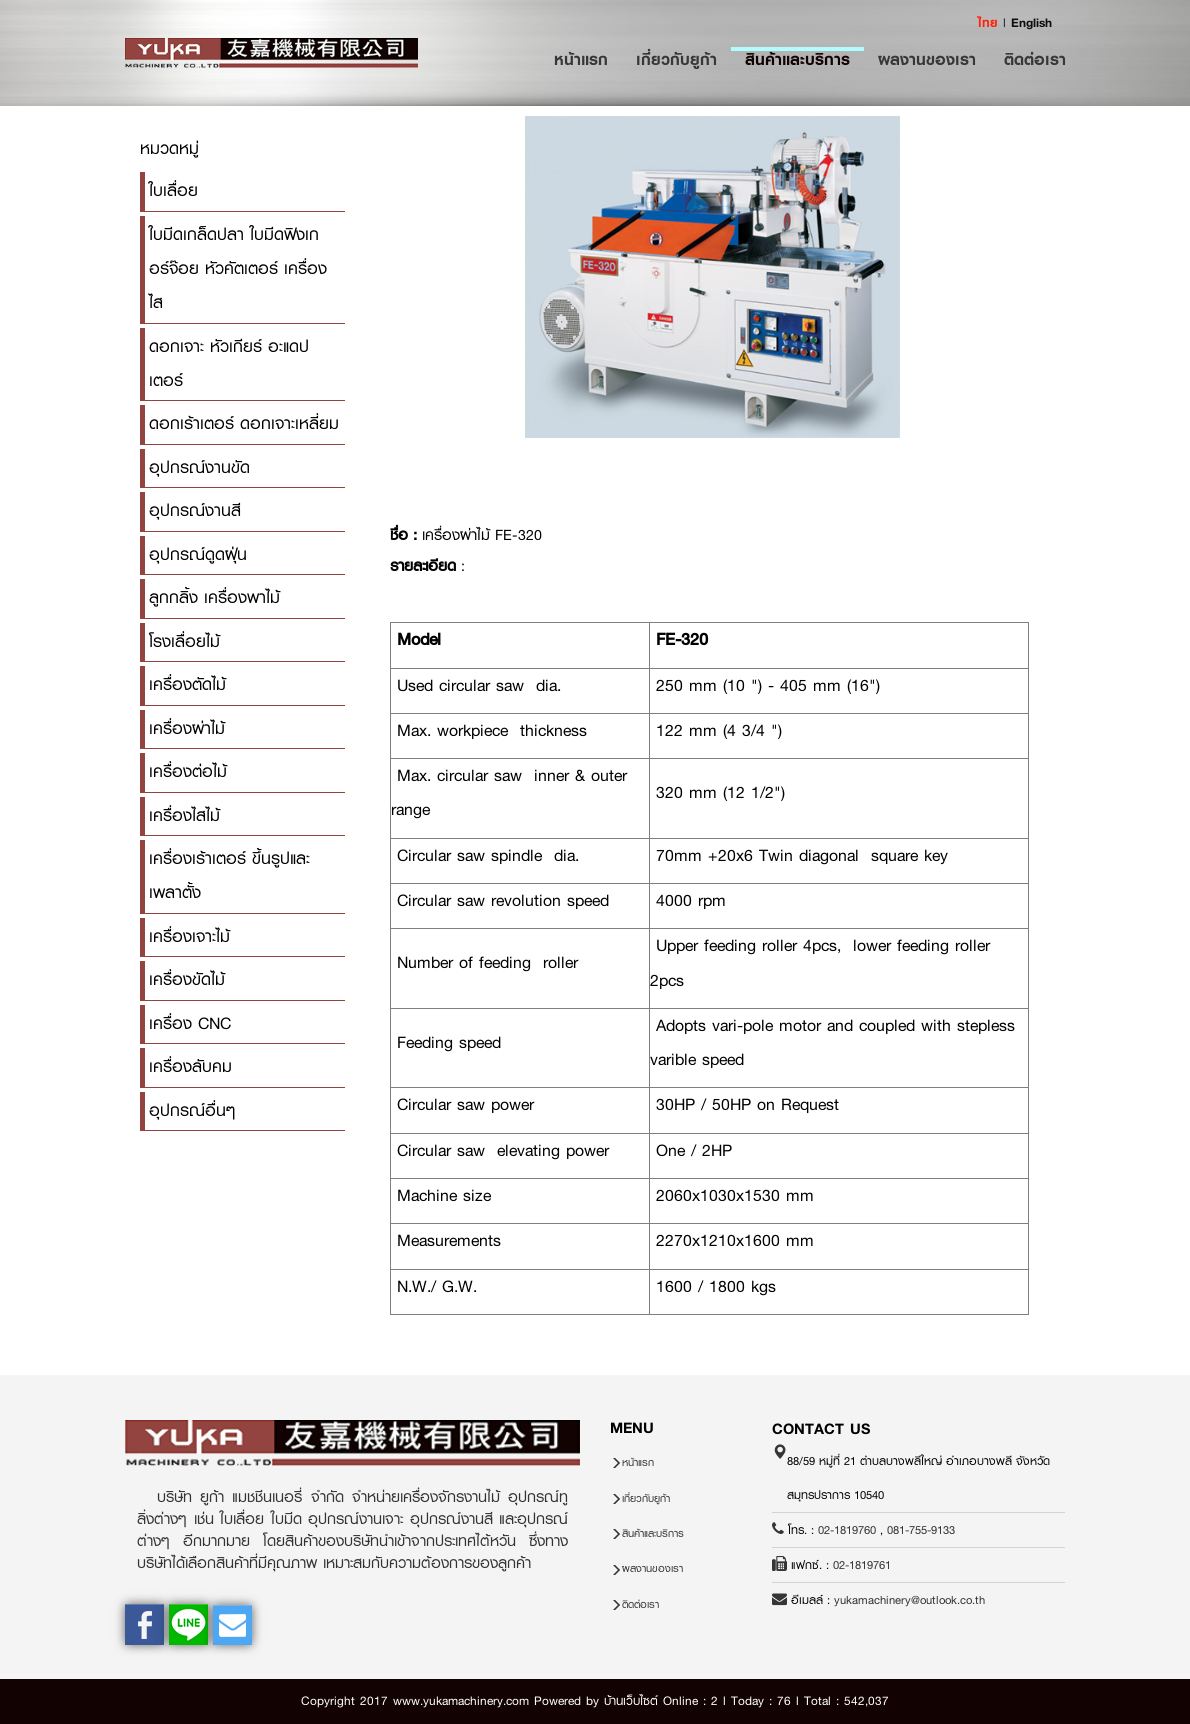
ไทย (988, 22)
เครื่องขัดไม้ (187, 979)
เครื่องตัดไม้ (187, 684)
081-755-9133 (921, 1530)
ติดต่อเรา (1035, 59)
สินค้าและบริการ (797, 59)
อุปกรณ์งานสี (195, 510)
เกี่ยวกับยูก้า (676, 59)
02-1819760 (847, 1530)
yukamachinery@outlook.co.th (909, 1600)
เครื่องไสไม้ (184, 815)
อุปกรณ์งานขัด (199, 467)
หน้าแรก (588, 59)
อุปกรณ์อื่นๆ (192, 1110)
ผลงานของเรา (927, 59)
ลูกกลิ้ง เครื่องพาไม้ (214, 597)
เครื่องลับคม (190, 1066)
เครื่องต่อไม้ (188, 771)
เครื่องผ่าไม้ (187, 728)
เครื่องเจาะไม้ (189, 936)
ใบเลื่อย (173, 190)
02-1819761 (862, 1565)
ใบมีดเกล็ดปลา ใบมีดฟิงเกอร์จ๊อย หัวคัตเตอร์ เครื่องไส (238, 269)
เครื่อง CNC (190, 1023)
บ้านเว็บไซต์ (631, 1701)
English (1031, 22)
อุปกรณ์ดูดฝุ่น (198, 554)
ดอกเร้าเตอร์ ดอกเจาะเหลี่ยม (244, 423)
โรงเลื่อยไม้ (184, 641)
